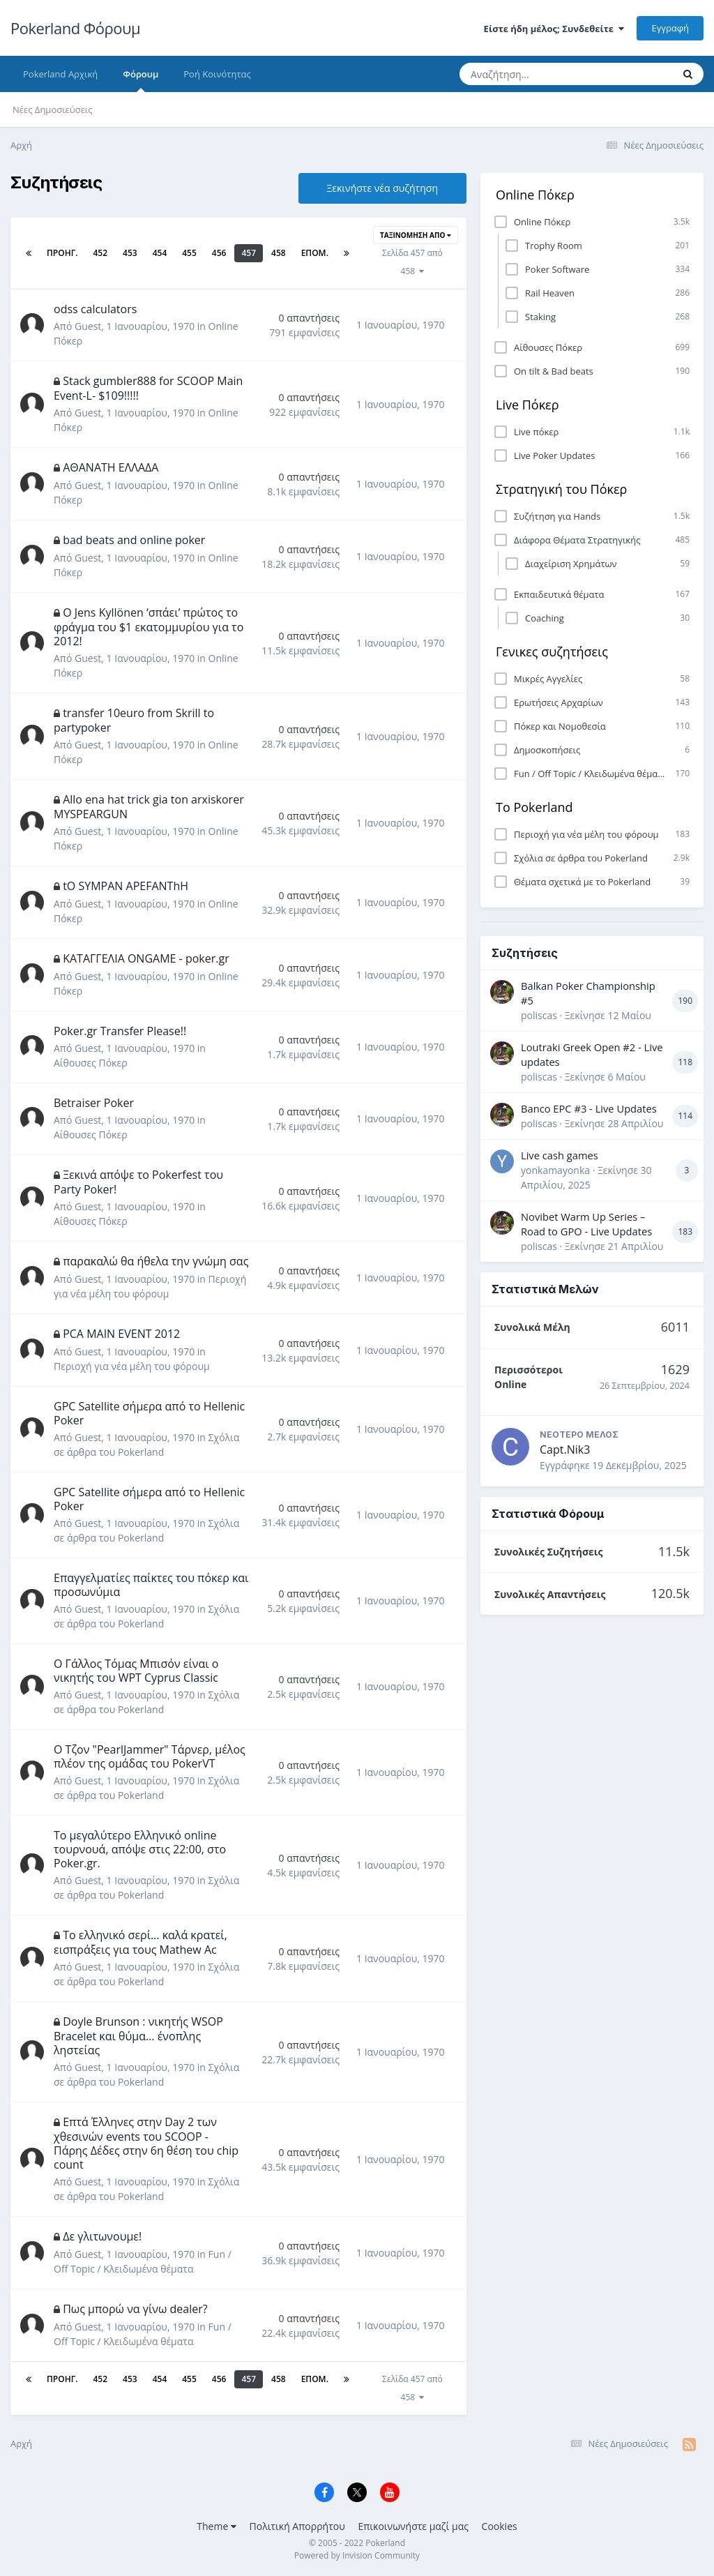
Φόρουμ (140, 80)
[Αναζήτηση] (537, 74)
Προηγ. (62, 253)
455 (189, 253)
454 (160, 253)
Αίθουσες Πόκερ (91, 1062)
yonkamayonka (555, 1170)
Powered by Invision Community (357, 2555)
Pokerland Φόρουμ (75, 27)
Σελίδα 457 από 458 (412, 262)
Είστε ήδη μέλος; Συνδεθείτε (554, 28)
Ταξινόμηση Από (415, 235)
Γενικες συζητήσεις (552, 651)
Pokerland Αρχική (60, 74)
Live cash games (559, 1155)
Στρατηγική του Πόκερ (561, 489)
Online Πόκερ (535, 194)
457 (248, 253)
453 (130, 253)
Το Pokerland (534, 807)
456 (219, 253)
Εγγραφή (670, 28)
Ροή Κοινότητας (217, 74)
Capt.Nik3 (565, 1449)
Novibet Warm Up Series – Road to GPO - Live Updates (586, 1224)
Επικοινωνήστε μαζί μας (413, 2526)
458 (278, 253)
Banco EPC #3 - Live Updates (589, 1108)
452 (100, 253)
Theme (216, 2526)
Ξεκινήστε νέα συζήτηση (382, 188)
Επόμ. (314, 253)
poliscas (539, 1015)
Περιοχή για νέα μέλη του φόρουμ (132, 1366)
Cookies (499, 2526)
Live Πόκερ (527, 404)
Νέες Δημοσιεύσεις (53, 109)
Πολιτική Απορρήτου (297, 2526)
